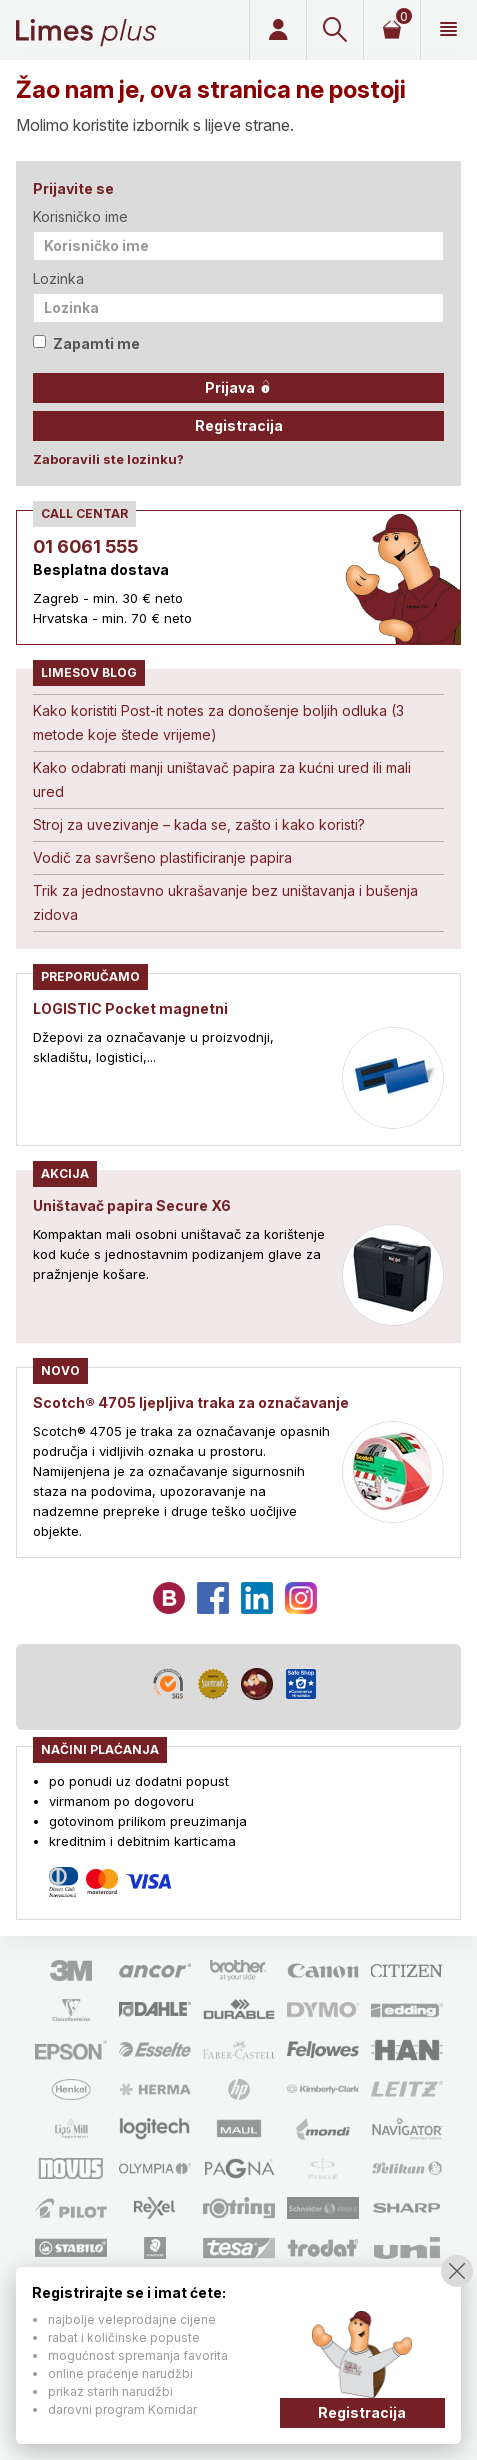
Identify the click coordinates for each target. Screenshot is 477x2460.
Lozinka (58, 278)
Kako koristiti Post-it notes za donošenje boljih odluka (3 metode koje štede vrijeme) (218, 722)
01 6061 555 (85, 546)
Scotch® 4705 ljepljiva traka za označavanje (191, 1402)
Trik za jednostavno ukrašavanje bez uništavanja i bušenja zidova (225, 902)
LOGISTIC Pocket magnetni (130, 1008)
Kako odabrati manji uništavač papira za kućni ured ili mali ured (222, 779)
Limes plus (86, 30)
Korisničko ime (80, 216)
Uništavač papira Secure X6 (132, 1205)
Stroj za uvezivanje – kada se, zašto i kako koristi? (199, 824)
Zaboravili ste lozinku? (108, 459)
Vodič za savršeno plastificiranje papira (162, 857)
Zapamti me (86, 343)
